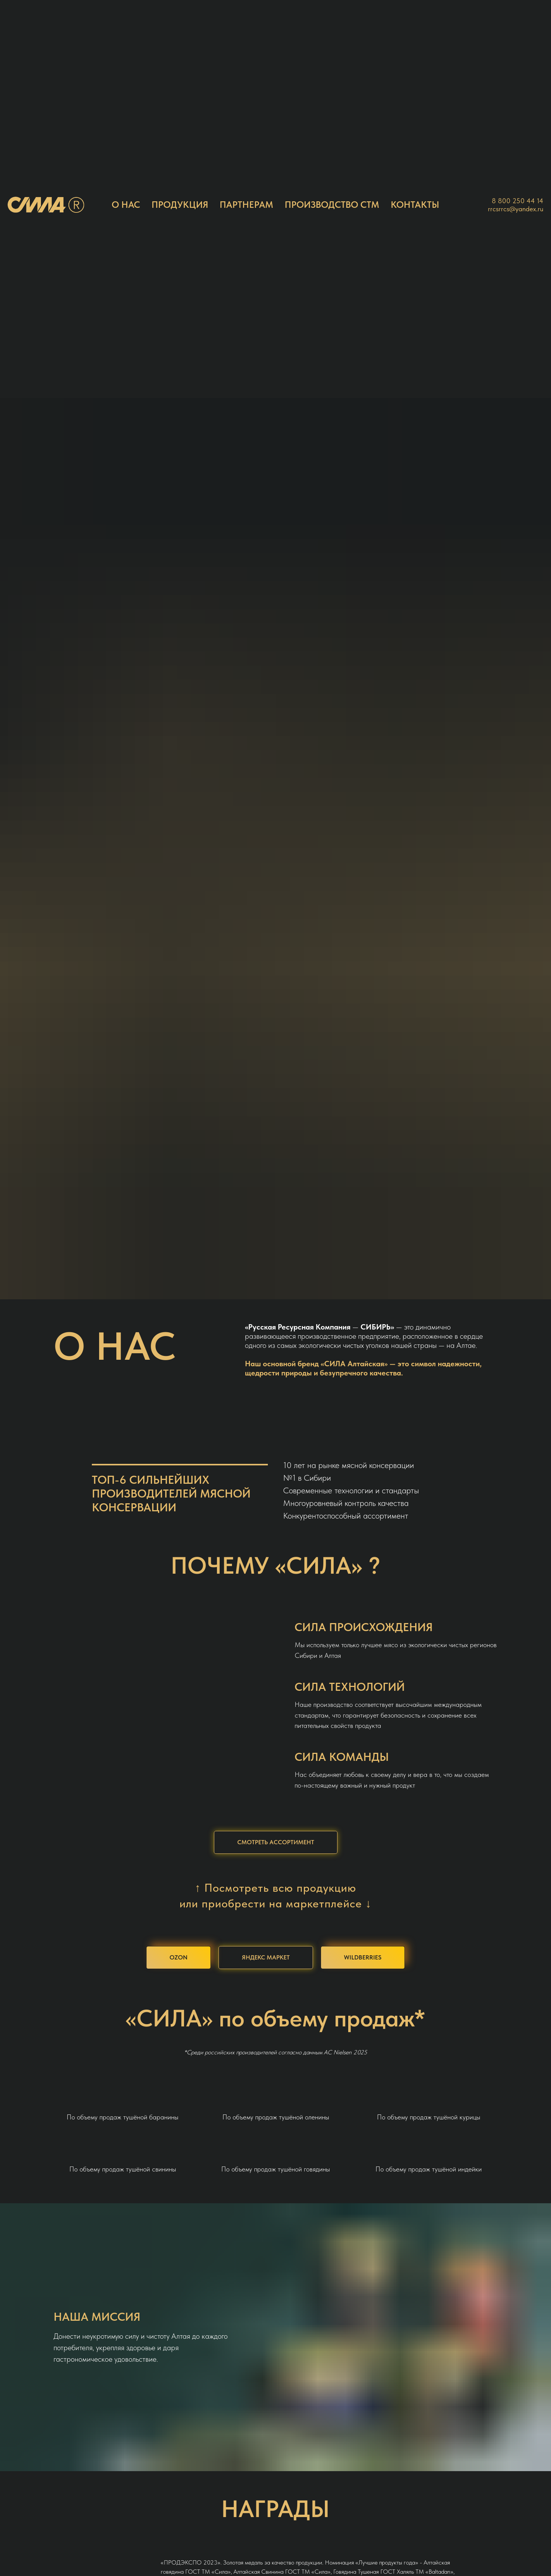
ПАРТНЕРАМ (246, 204)
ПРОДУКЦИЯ (180, 204)
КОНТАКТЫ (415, 204)
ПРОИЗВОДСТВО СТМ (332, 204)
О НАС (126, 204)
